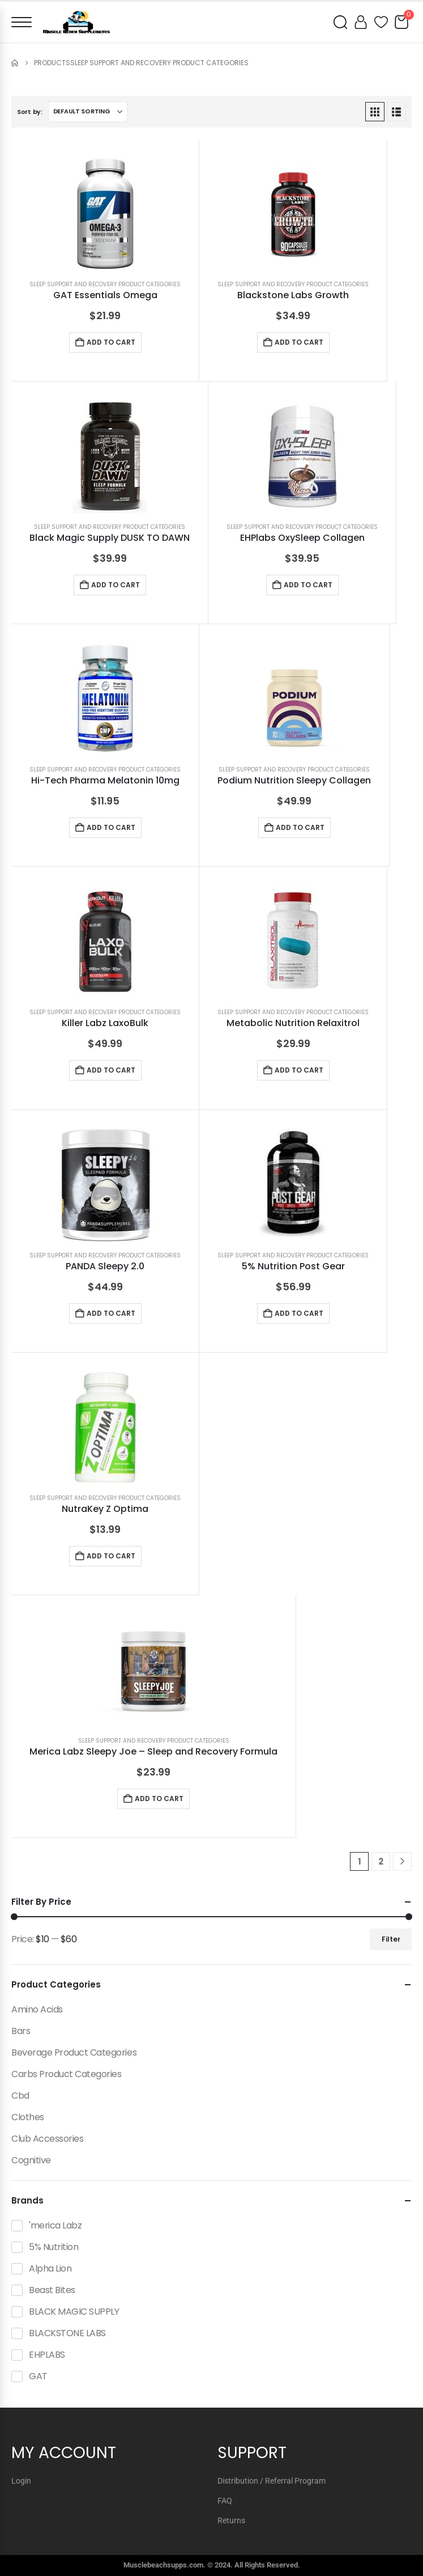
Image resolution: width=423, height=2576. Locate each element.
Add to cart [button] (111, 342)
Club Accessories (47, 2138)
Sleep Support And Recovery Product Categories (105, 284)
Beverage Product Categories (73, 2052)
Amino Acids (37, 2009)
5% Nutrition (53, 2246)
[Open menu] (21, 22)
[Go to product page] (105, 213)
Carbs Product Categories (66, 2074)
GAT (38, 2376)
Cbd (20, 2095)
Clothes (27, 2117)
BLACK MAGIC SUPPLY (74, 2311)
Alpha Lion (50, 2268)
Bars (20, 2030)
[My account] (361, 22)
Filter (391, 1939)
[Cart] (401, 22)
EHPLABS (47, 2354)
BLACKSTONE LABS (67, 2333)
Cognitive (31, 2160)
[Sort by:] (87, 111)
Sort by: (29, 111)
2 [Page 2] (380, 1861)
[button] (374, 111)
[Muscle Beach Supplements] (76, 22)
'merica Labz (55, 2225)
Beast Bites (52, 2290)
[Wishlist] (381, 22)
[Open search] (340, 22)
